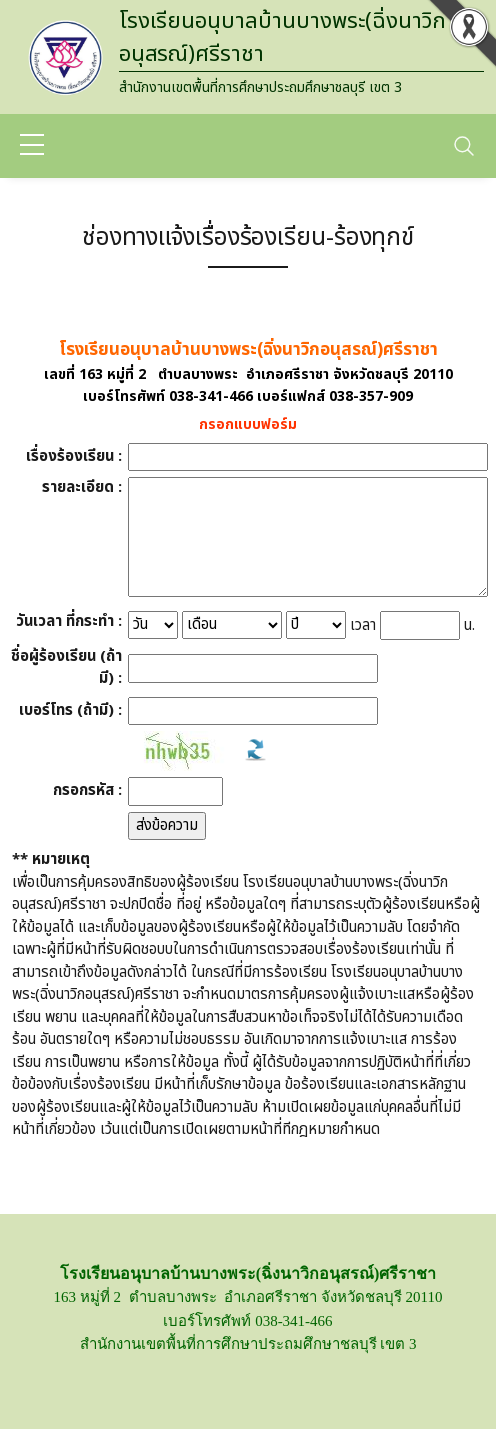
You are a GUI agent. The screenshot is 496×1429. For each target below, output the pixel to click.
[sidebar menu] (32, 146)
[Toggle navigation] (464, 146)
